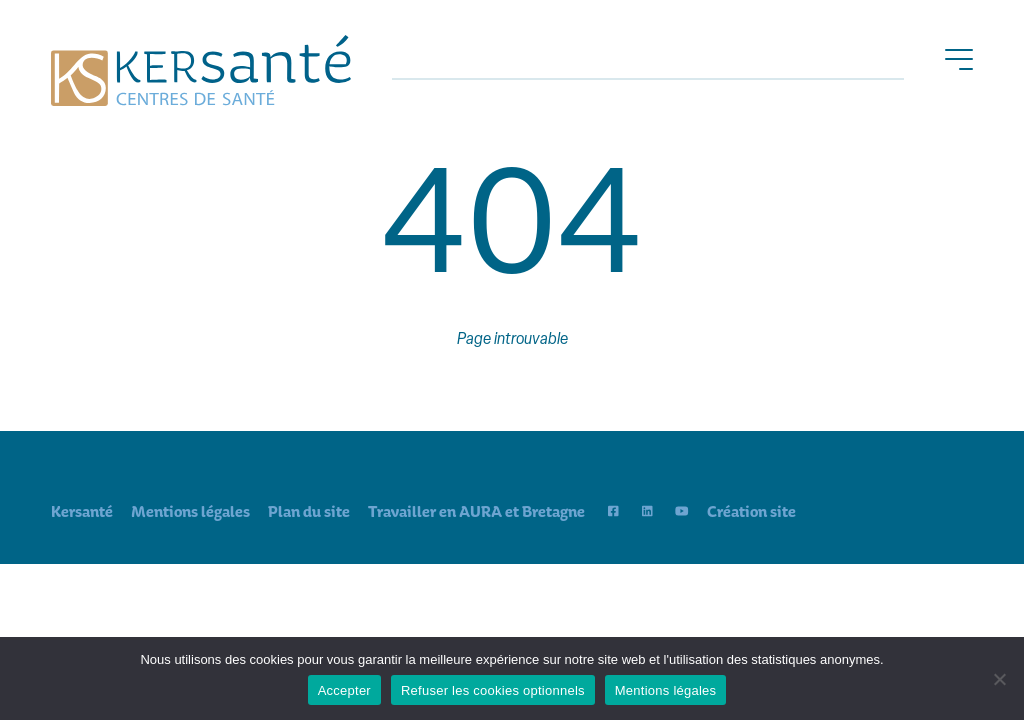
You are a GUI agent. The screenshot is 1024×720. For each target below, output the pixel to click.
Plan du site (309, 511)
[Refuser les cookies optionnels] (999, 679)
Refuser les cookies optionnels (493, 690)
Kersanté (82, 511)
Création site (751, 511)
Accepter (344, 690)
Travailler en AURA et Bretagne (476, 511)
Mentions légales (190, 511)
